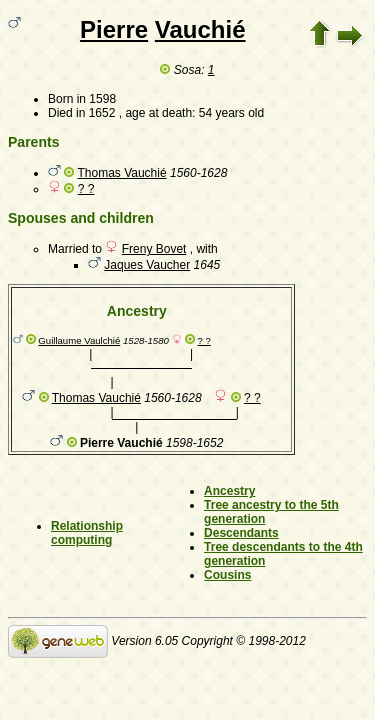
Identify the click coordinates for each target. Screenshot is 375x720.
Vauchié (200, 29)
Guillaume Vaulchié (79, 340)
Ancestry (229, 491)
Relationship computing (87, 533)
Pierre (114, 29)
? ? (86, 189)
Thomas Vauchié (121, 173)
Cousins (227, 575)
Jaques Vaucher (147, 265)
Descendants (241, 533)
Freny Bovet (154, 249)
